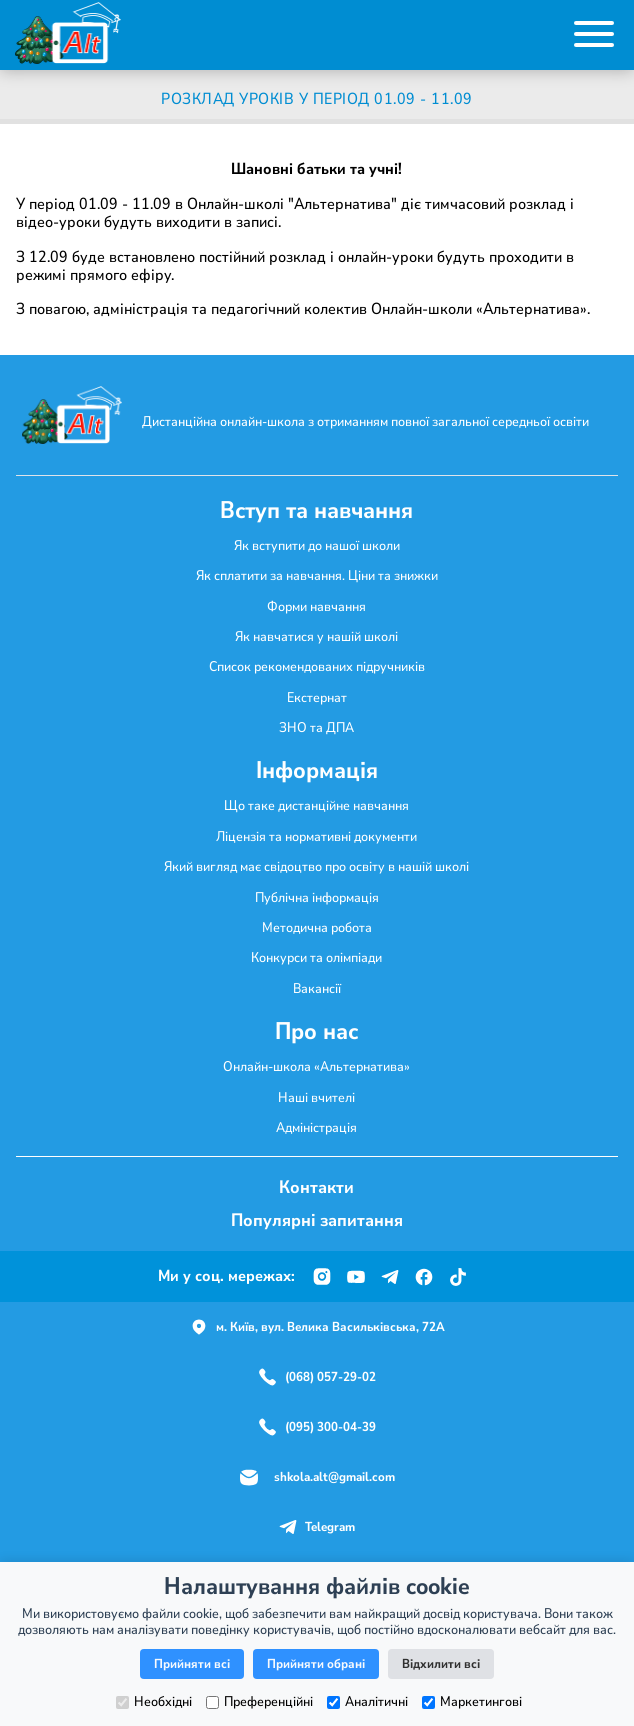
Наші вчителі (316, 1097)
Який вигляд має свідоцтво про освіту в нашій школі (316, 866)
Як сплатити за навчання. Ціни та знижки (317, 575)
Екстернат (317, 697)
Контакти (316, 1187)
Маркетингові (472, 1702)
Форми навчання (316, 606)
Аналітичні (367, 1702)
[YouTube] (356, 1277)
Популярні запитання (317, 1220)
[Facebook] (424, 1277)
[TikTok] (458, 1277)
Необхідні (154, 1702)
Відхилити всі (441, 1664)
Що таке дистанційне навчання (316, 805)
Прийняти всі (192, 1664)
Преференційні (259, 1702)
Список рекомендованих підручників (317, 666)
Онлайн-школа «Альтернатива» (316, 1066)
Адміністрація (316, 1127)
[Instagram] (322, 1277)
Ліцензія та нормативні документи (316, 836)
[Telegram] (390, 1277)
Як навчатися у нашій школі (316, 636)
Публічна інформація (317, 897)
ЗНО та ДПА (316, 727)
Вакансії (317, 988)
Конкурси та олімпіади (316, 957)
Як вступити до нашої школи (317, 545)
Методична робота (317, 927)
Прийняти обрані (316, 1664)
